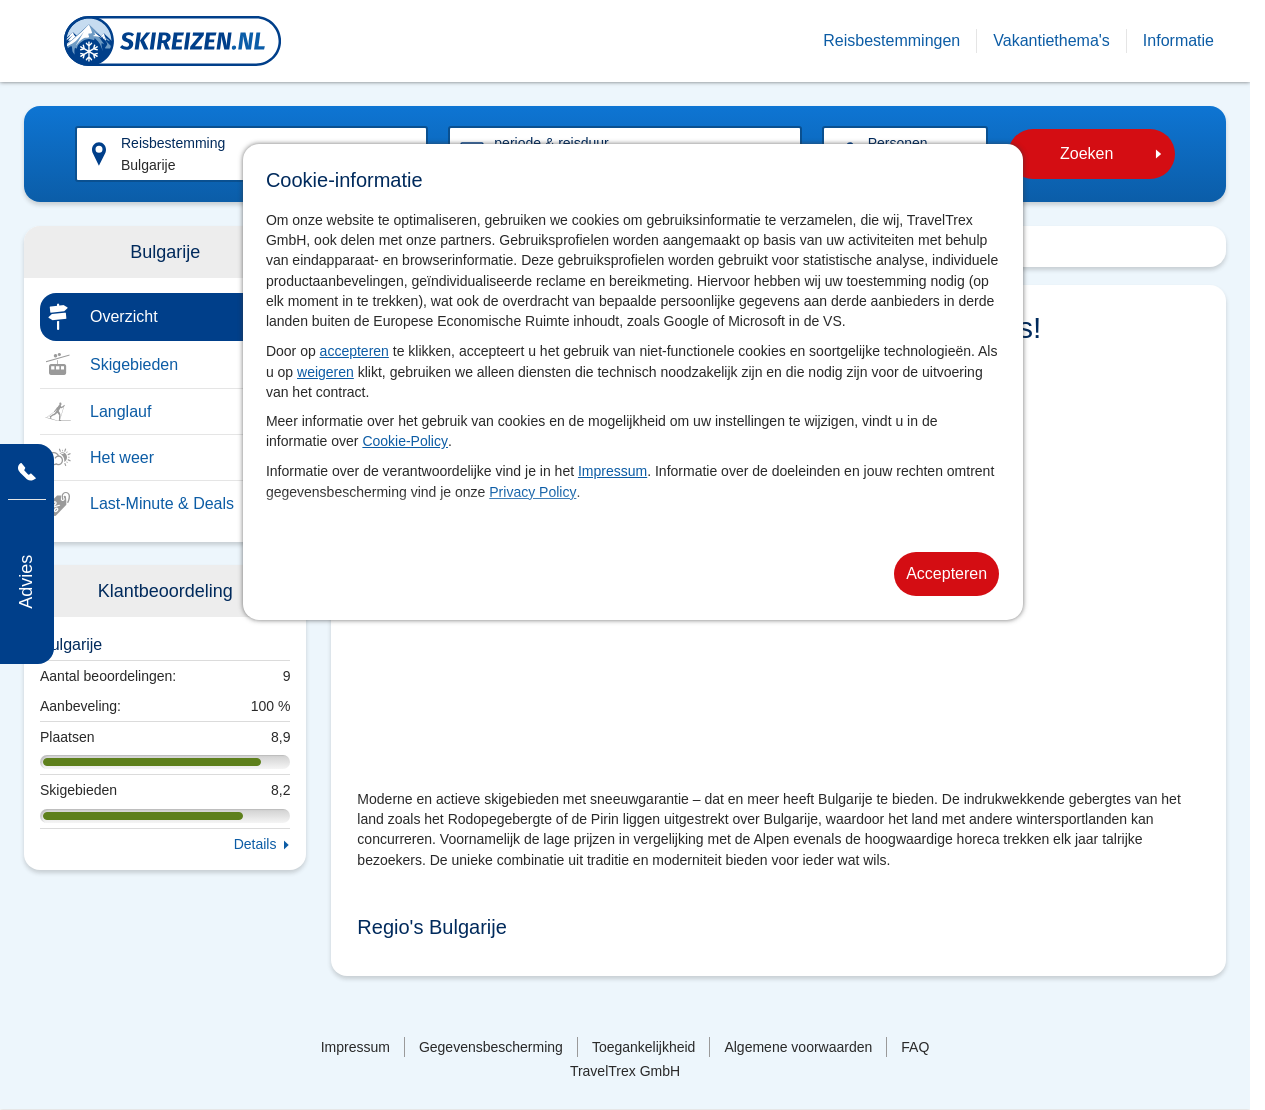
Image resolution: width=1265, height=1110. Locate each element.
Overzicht (124, 316)
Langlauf (120, 411)
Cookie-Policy (405, 441)
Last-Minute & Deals (162, 503)
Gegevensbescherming (491, 1047)
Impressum (612, 471)
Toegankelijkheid (644, 1047)
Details (255, 844)
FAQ (915, 1047)
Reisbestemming (173, 143)
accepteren (354, 351)
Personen (898, 143)
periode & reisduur (551, 143)
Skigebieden (134, 364)
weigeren (325, 372)
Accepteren (946, 573)
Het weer (122, 457)
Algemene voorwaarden (798, 1047)
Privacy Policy (532, 492)
